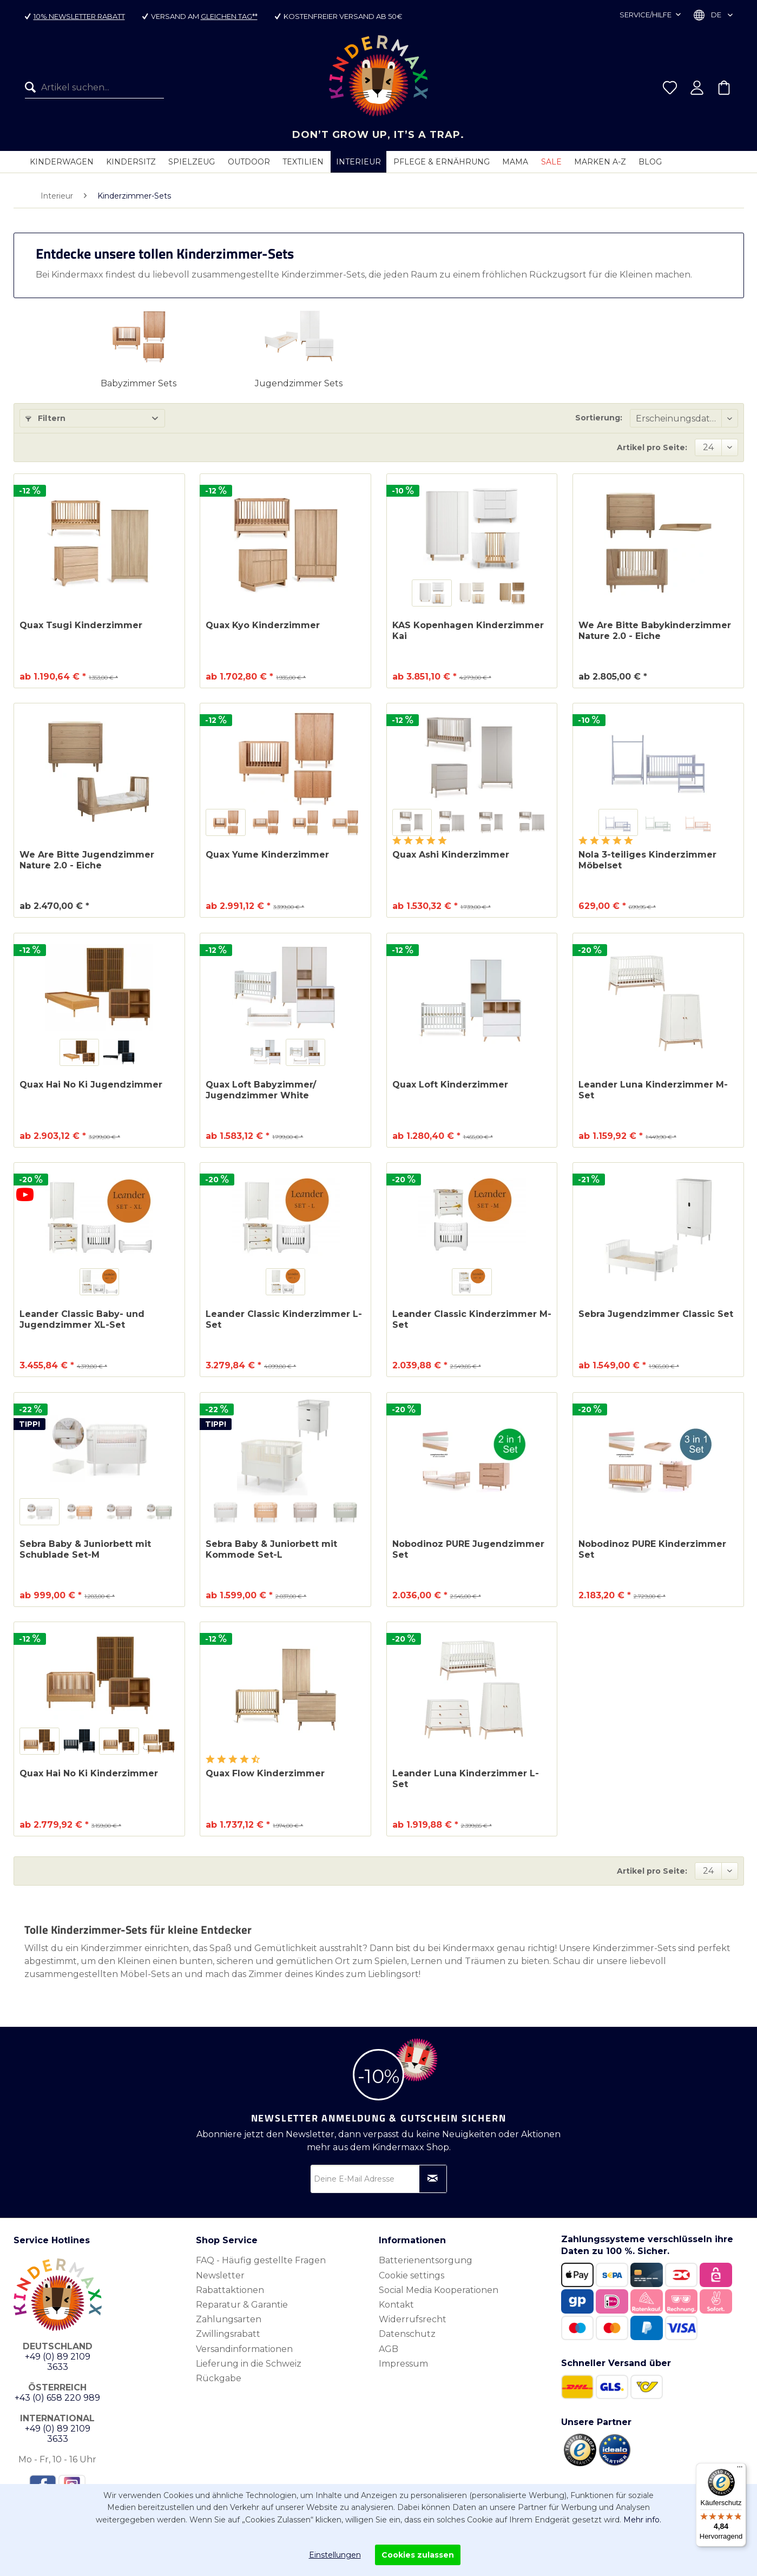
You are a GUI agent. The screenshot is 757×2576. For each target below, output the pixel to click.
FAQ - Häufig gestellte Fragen (261, 2260)
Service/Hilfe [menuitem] (646, 14)
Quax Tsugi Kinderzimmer (80, 625)
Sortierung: (598, 418)
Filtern (45, 418)
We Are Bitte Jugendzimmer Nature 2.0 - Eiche (86, 860)
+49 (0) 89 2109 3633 (57, 2361)
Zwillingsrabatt (228, 2334)
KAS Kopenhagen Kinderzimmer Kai (468, 630)
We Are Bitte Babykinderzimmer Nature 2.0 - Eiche (654, 630)
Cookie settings (411, 2275)
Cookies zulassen (417, 2555)
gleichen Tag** (229, 16)
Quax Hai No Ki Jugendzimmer (90, 1084)
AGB (388, 2349)
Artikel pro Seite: (652, 447)
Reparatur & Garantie (242, 2305)
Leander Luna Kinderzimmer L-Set (465, 1778)
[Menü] (739, 2469)
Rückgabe (218, 2378)
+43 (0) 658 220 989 (57, 2398)
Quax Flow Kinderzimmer (265, 1773)
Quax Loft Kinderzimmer (450, 1084)
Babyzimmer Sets (138, 383)
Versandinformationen (244, 2349)
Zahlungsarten (228, 2319)
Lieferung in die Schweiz (248, 2363)
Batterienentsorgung (425, 2260)
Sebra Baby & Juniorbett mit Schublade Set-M (85, 1549)
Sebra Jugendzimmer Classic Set (655, 1314)
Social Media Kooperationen (438, 2290)
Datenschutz (407, 2334)
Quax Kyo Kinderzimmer (263, 625)
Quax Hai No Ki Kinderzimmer (88, 1773)
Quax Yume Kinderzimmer (267, 854)
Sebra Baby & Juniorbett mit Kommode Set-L (271, 1549)
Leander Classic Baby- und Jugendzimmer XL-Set (81, 1319)
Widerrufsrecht (412, 2319)
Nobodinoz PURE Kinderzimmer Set (652, 1549)
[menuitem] (94, 87)
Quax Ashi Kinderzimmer (450, 854)
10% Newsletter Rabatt (79, 16)
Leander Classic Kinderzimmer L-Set (284, 1319)
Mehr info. (642, 2520)
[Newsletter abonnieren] (432, 2178)
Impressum (403, 2363)
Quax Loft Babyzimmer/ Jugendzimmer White (261, 1090)
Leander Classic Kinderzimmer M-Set (471, 1319)
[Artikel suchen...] (94, 87)
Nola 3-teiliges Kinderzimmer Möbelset (647, 860)
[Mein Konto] (696, 88)
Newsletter (220, 2275)
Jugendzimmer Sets (299, 383)
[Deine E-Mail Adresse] (379, 2179)
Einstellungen (335, 2555)
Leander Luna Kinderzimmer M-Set (653, 1090)
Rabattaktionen (230, 2290)
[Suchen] (33, 87)
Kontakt (396, 2305)
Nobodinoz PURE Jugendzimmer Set (468, 1549)
